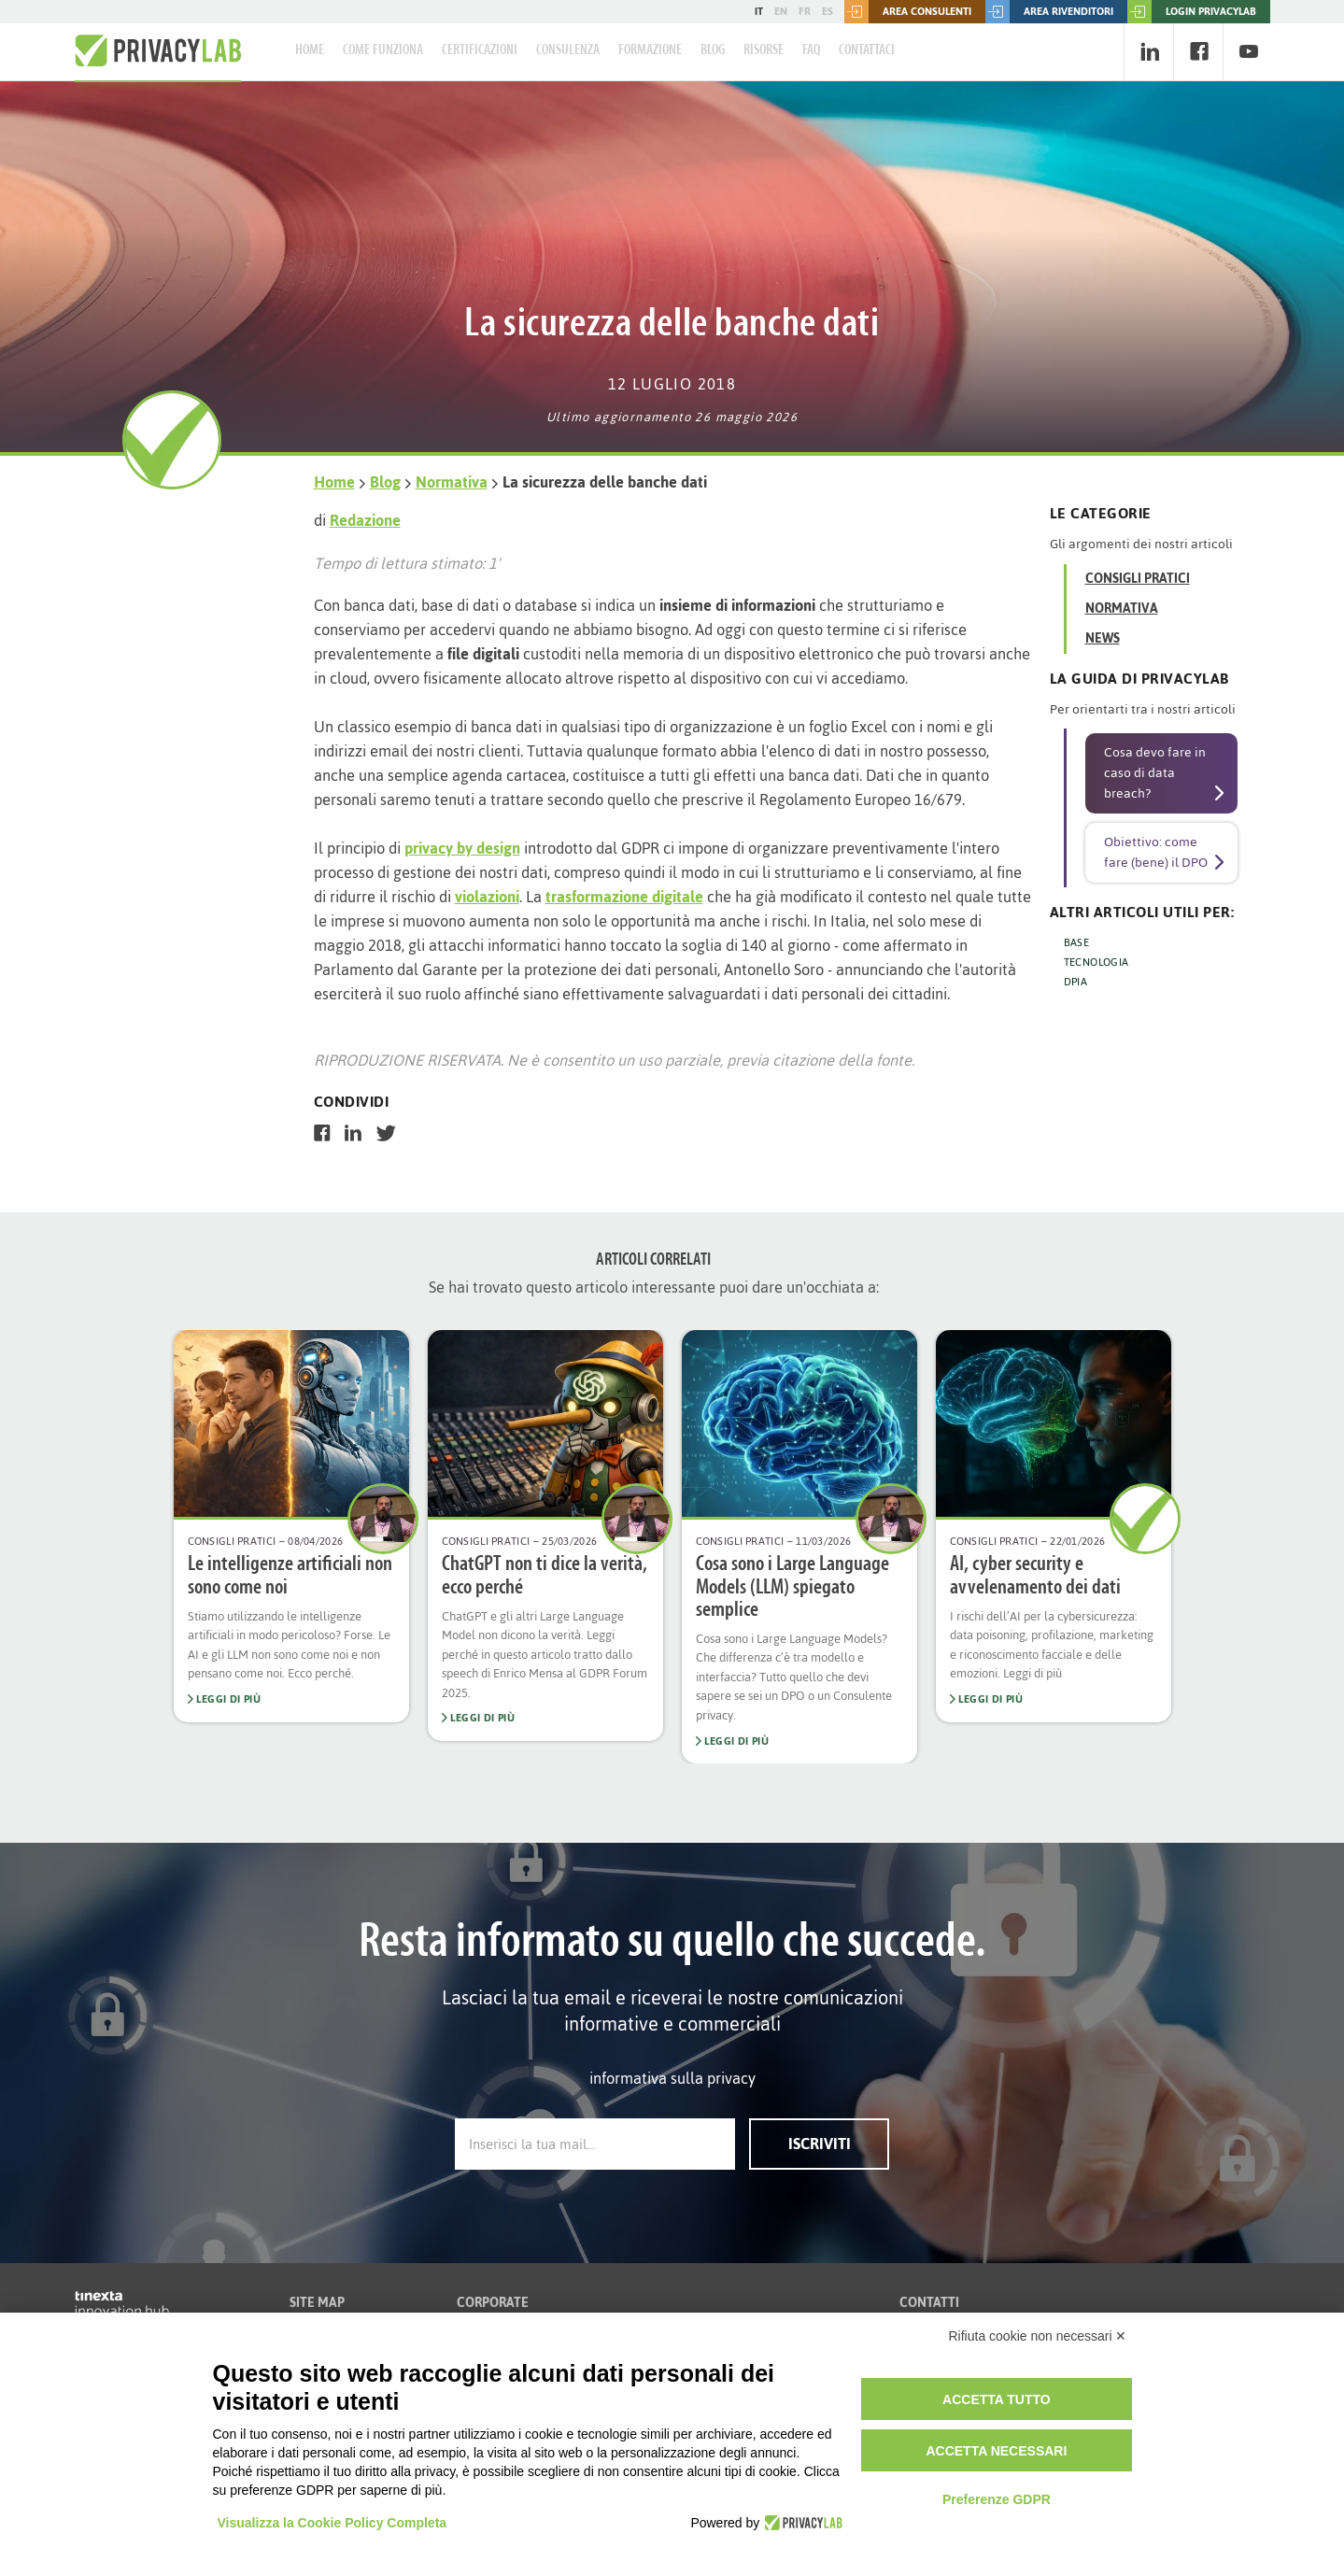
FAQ (811, 50)
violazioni (487, 897)
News (1102, 638)
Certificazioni (479, 50)
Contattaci (867, 50)
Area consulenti (907, 11)
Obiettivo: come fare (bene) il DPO (1156, 852)
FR (805, 11)
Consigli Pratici (1137, 578)
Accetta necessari (996, 2450)
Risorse (763, 50)
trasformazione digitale (624, 897)
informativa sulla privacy (672, 2078)
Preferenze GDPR (996, 2499)
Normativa (452, 482)
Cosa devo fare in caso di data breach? (1155, 773)
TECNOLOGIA (1096, 962)
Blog (712, 50)
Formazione (650, 50)
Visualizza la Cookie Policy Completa (332, 2522)
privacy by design (462, 848)
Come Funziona (383, 50)
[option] (291, 1525)
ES (827, 11)
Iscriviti (819, 2143)
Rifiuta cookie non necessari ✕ (1038, 2335)
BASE (1077, 942)
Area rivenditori (1049, 11)
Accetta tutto (996, 2399)
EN (780, 11)
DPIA (1076, 981)
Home (309, 50)
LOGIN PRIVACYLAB (1191, 11)
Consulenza (568, 50)
